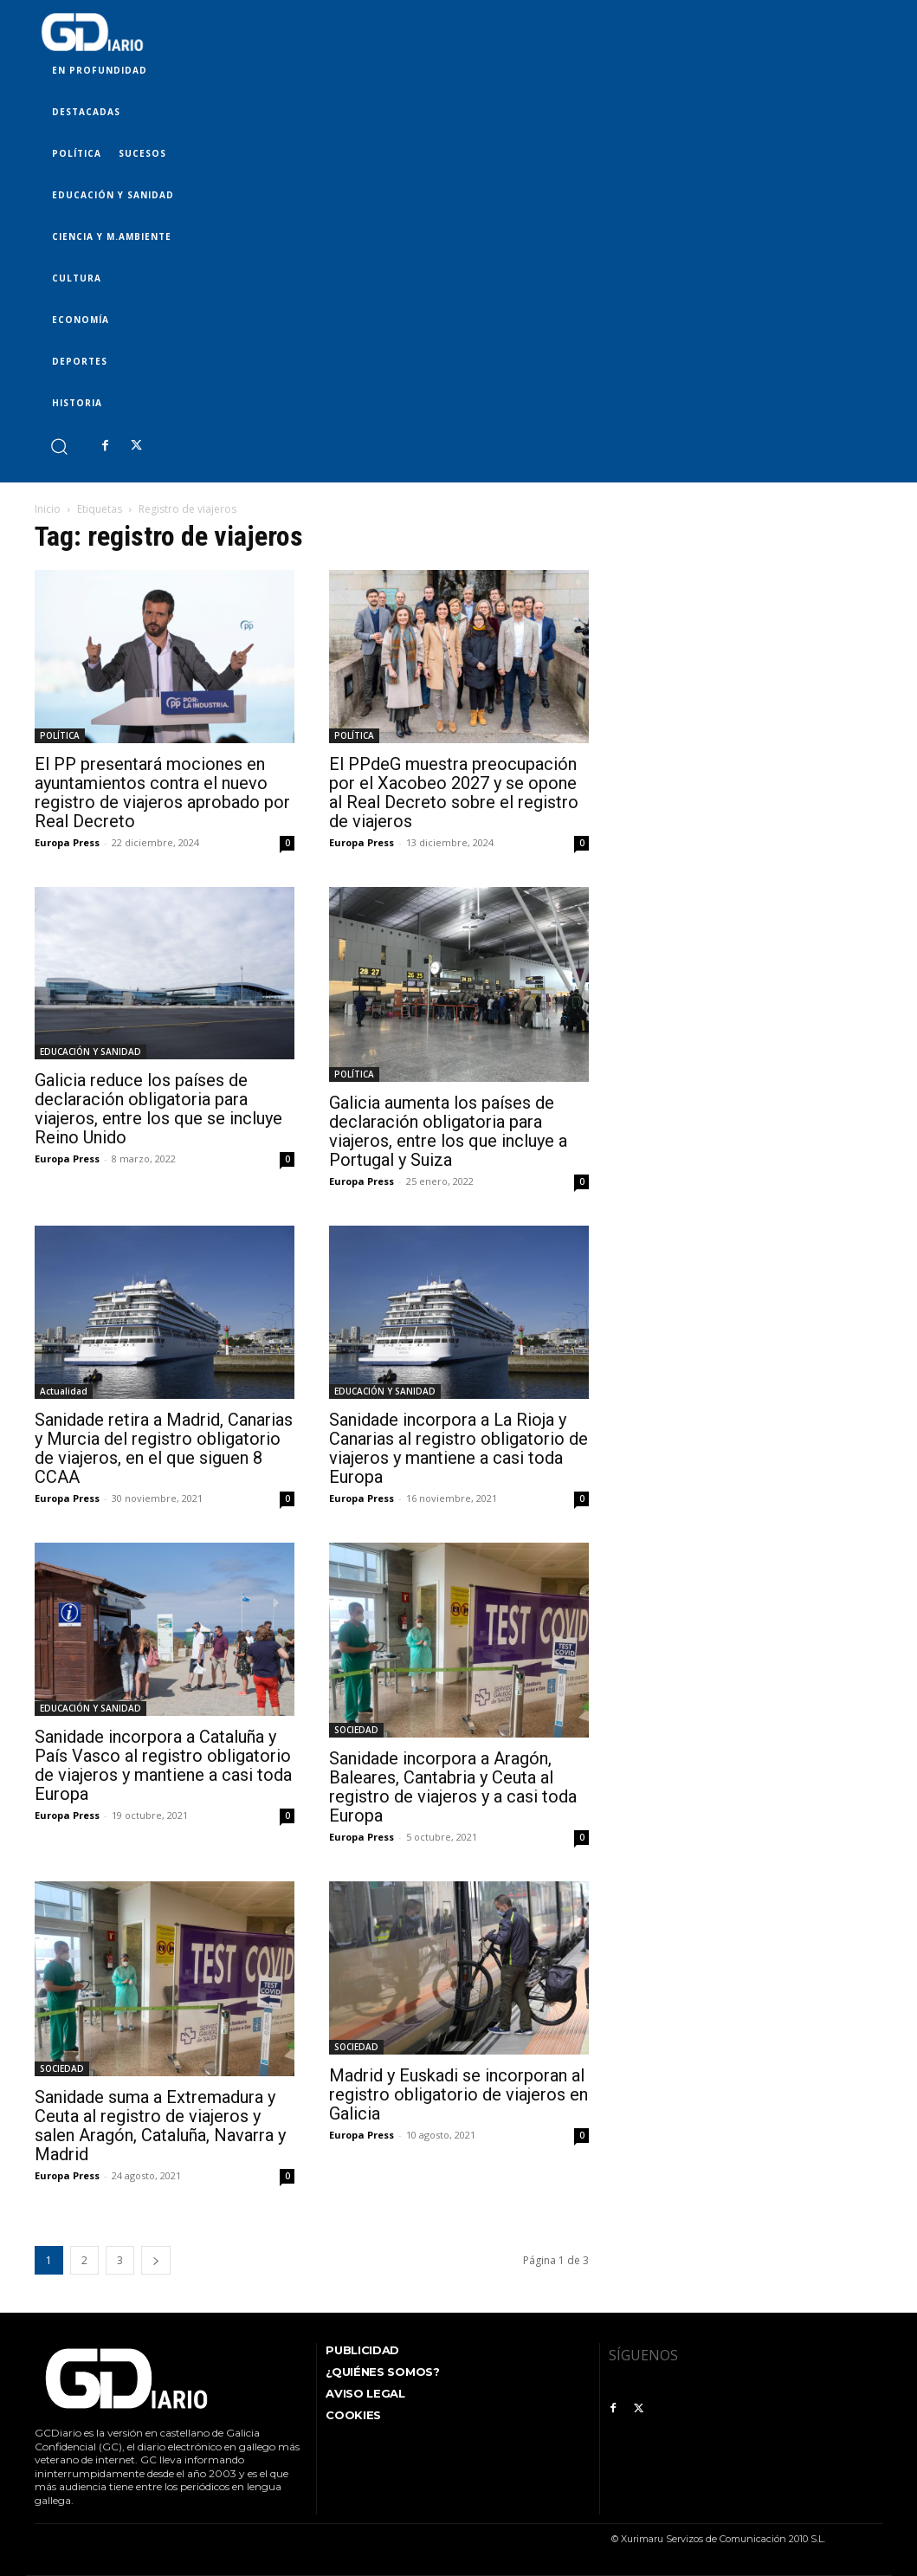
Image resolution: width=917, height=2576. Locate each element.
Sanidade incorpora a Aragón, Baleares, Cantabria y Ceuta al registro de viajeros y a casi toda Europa (453, 1787)
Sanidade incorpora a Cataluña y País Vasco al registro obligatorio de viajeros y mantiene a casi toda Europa (163, 1765)
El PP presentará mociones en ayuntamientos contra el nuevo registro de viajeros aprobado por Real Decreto (162, 793)
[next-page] (156, 2260)
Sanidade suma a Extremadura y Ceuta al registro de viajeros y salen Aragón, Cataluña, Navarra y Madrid (160, 2126)
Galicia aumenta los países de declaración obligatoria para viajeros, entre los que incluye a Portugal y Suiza (448, 1131)
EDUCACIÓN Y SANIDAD (90, 1051)
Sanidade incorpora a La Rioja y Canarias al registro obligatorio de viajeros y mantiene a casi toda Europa (458, 1448)
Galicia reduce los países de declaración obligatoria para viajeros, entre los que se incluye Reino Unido (158, 1109)
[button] (58, 445)
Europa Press (67, 842)
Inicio (48, 509)
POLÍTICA (60, 735)
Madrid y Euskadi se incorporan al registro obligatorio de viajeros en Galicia (458, 2094)
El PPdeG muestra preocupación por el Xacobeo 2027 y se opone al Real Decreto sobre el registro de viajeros (453, 793)
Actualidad (63, 1391)
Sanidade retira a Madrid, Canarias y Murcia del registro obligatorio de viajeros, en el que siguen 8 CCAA (164, 1448)
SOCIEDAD (356, 1730)
